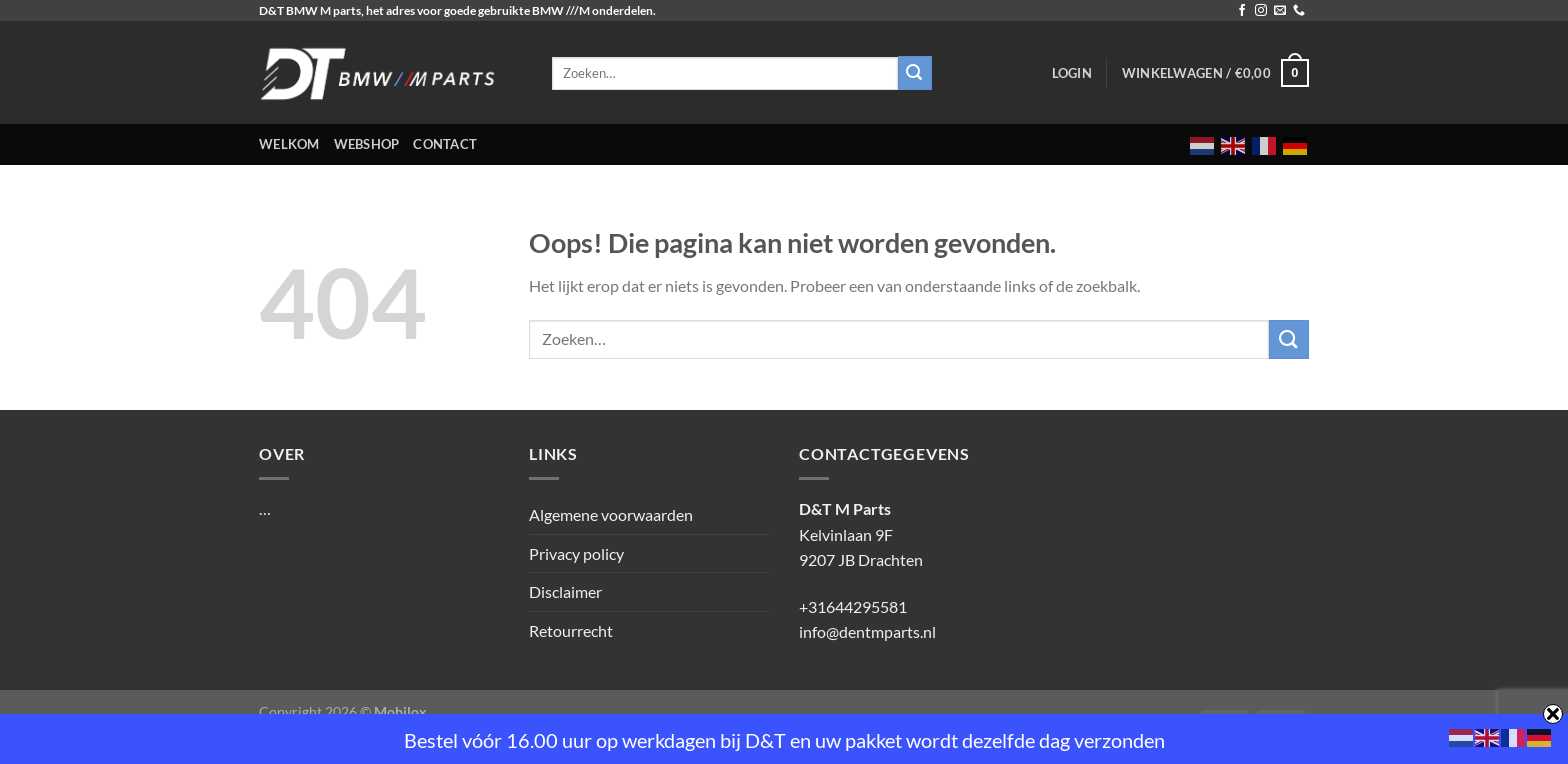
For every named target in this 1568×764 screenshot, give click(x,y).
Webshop (367, 144)
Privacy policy (576, 553)
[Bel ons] (1299, 11)
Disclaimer (565, 591)
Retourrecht (571, 630)
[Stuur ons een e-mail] (1280, 11)
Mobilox (400, 711)
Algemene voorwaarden (611, 514)
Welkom (289, 144)
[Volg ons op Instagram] (1261, 11)
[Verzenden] (1289, 339)
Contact (445, 144)
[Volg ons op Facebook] (1242, 11)
